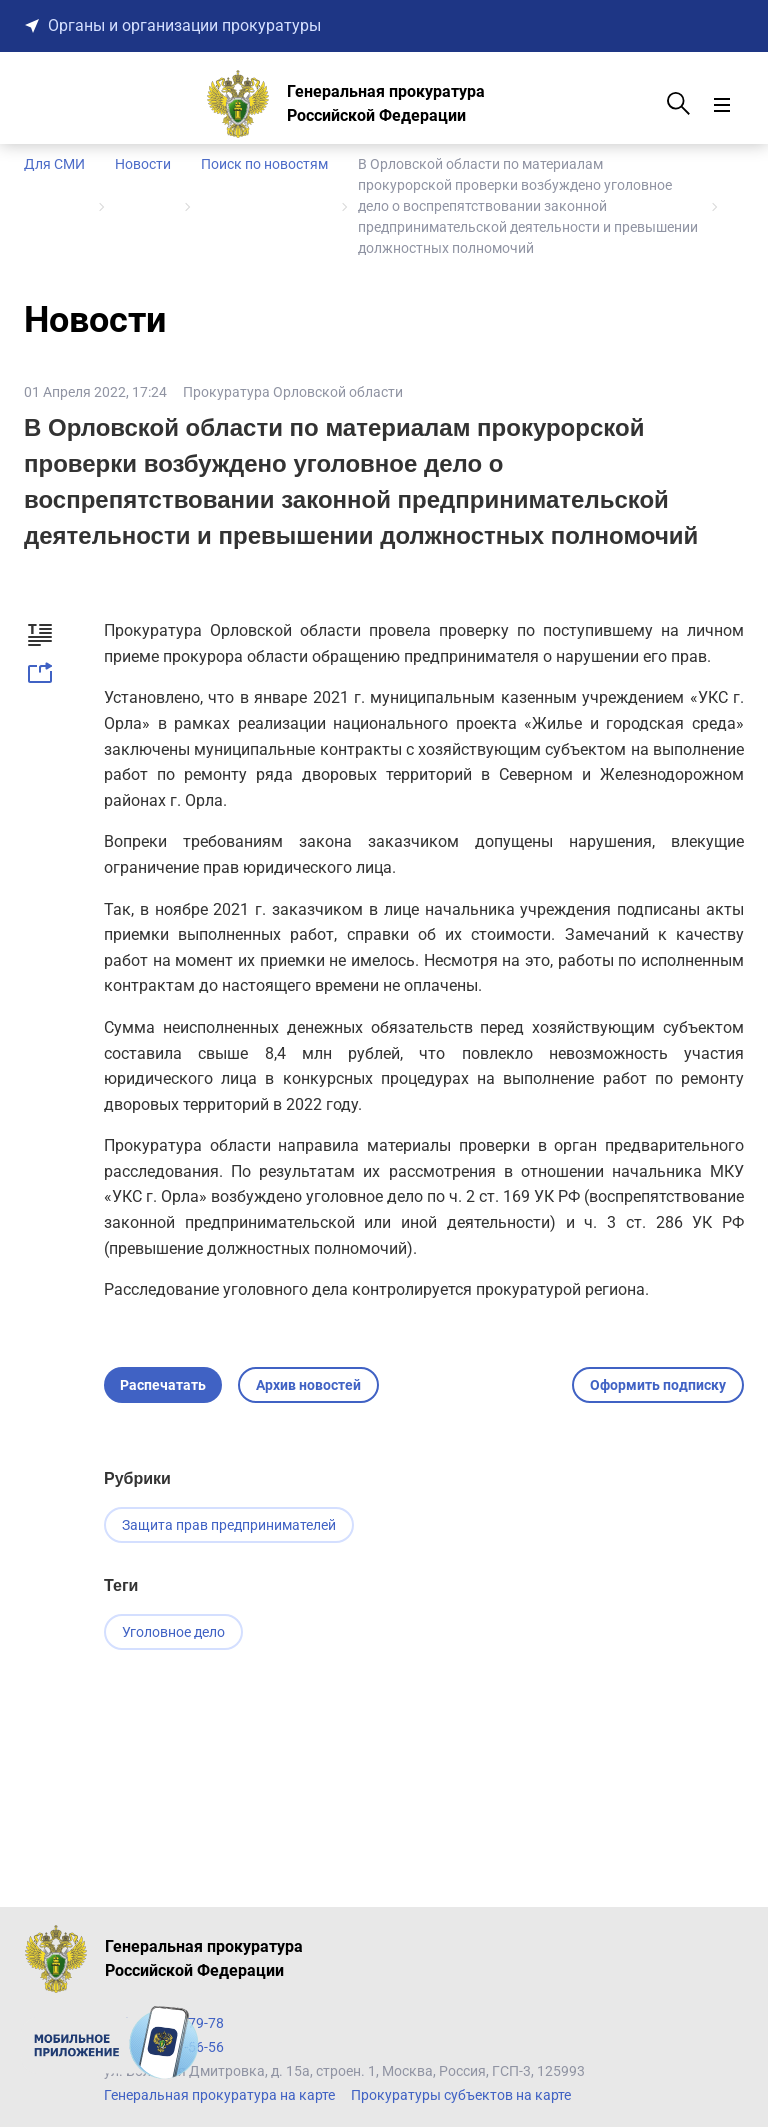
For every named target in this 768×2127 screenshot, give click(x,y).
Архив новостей (308, 1385)
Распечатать (163, 1385)
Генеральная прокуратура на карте (219, 2095)
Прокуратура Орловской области (293, 392)
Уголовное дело (173, 1633)
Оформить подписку (658, 1385)
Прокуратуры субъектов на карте (461, 2095)
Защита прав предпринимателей (229, 1525)
